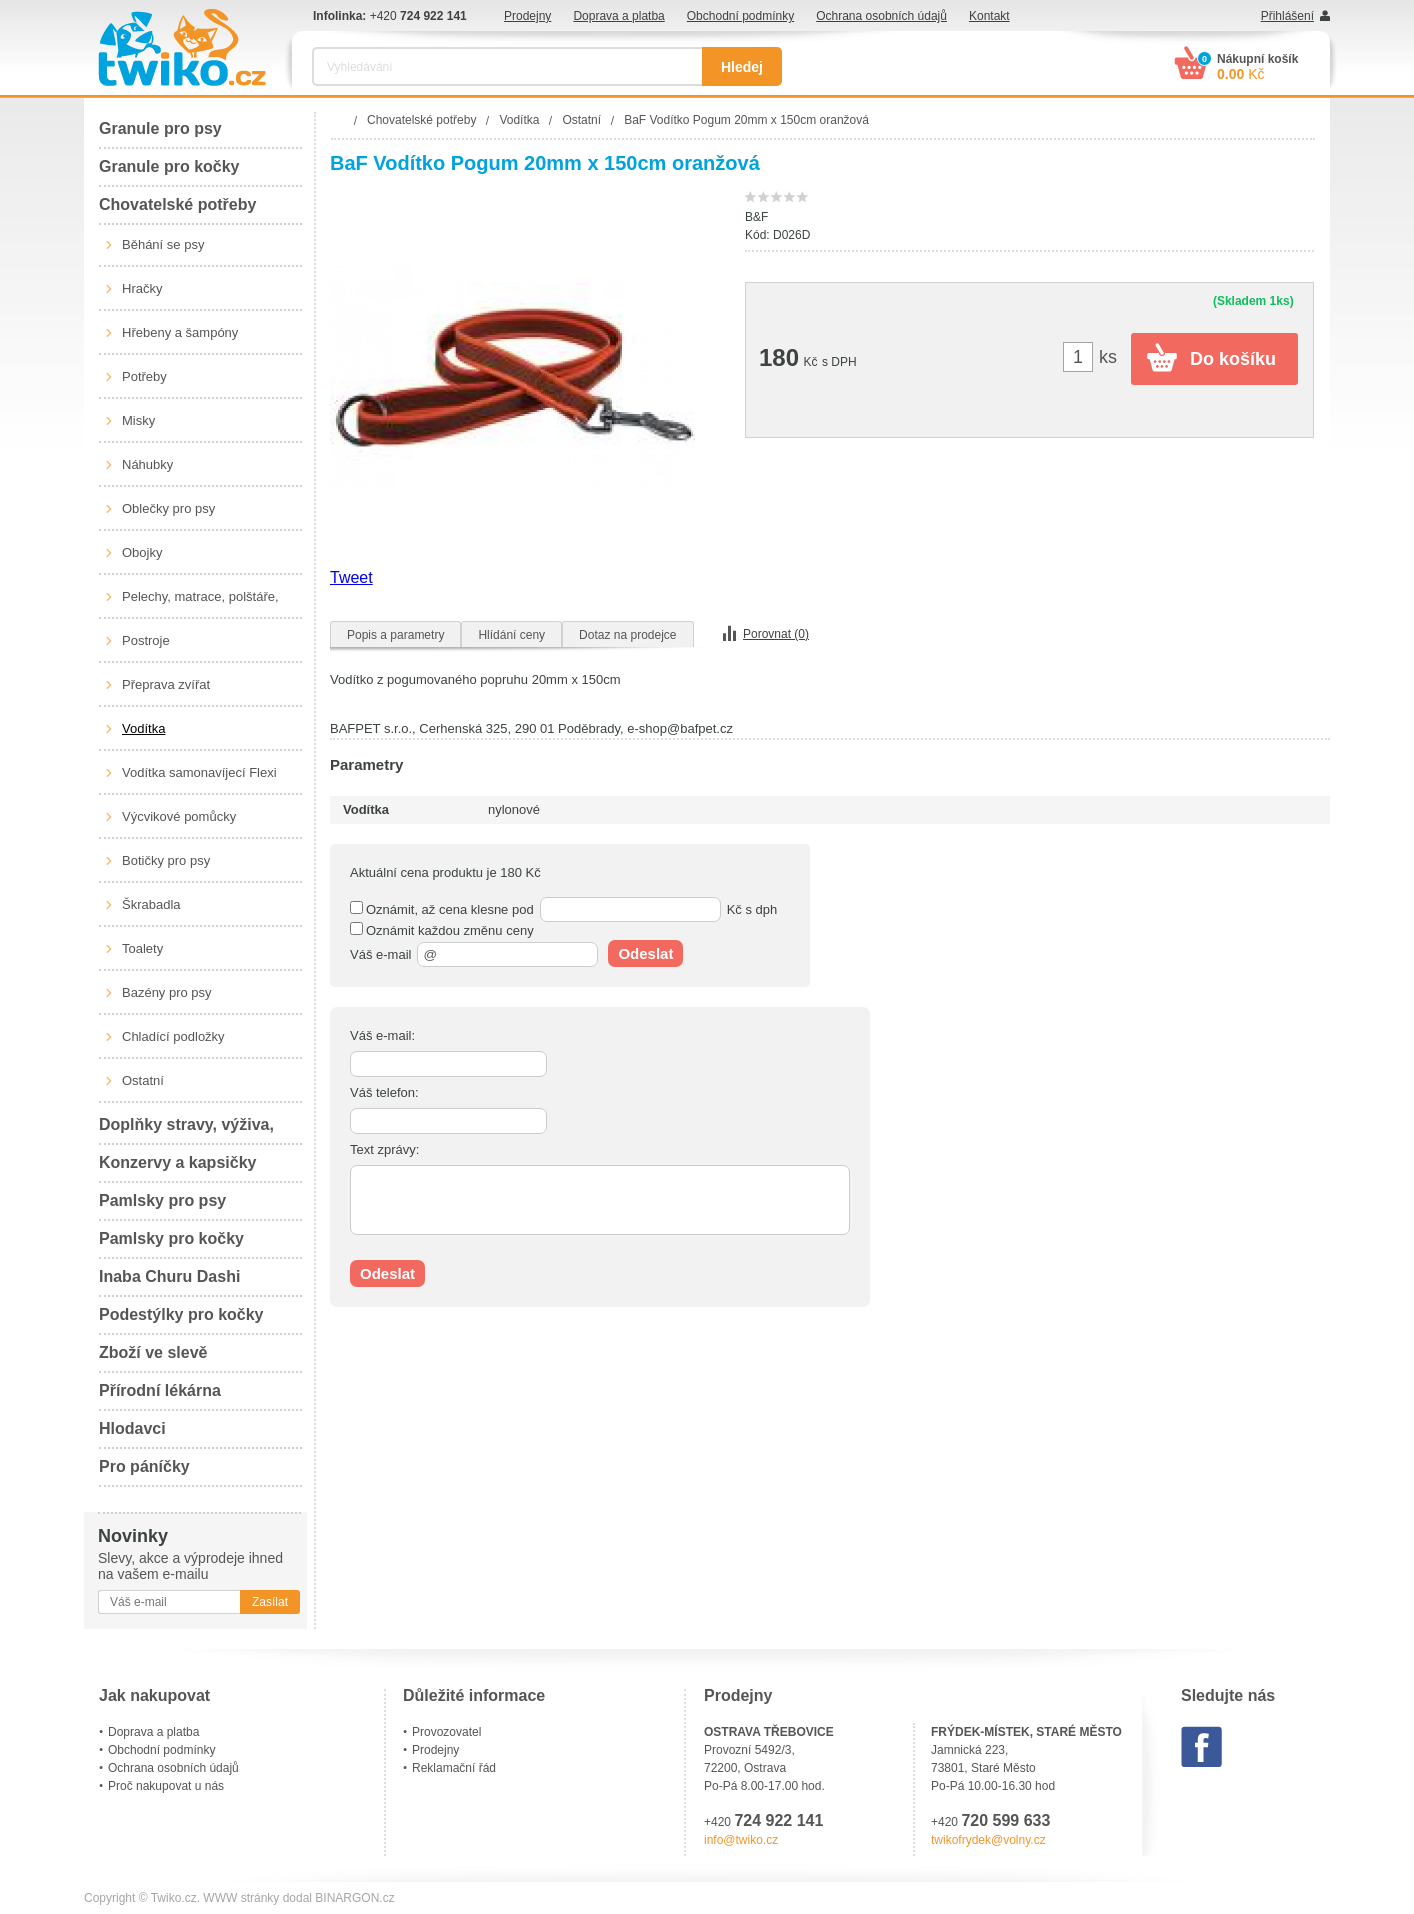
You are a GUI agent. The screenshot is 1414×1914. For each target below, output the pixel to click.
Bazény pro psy (167, 992)
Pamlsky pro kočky (171, 1238)
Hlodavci (132, 1428)
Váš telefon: (384, 1092)
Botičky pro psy (166, 860)
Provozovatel (446, 1732)
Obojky (142, 552)
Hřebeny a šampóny (180, 332)
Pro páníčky (144, 1466)
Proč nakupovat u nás (166, 1786)
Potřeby (144, 376)
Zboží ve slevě (153, 1352)
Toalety (142, 948)
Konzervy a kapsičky (177, 1162)
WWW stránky (241, 1898)
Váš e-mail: (382, 1035)
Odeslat (645, 953)
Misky (138, 420)
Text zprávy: (384, 1149)
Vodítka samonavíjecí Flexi (199, 772)
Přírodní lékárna (160, 1390)
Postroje (146, 640)
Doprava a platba (618, 16)
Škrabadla (151, 904)
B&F (756, 217)
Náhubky (147, 464)
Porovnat (776, 634)
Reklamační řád (454, 1768)
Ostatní (143, 1080)
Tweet (351, 577)
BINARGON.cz (354, 1898)
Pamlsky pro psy (162, 1200)
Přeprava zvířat (166, 684)
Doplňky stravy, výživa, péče (186, 1130)
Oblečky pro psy (168, 508)
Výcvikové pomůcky (179, 816)
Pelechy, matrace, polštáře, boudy (200, 604)
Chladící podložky (173, 1036)
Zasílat (270, 1602)
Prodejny (527, 16)
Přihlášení (1287, 16)
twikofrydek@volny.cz (988, 1840)
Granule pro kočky (169, 166)
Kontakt (989, 16)
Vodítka (143, 728)
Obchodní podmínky (740, 16)
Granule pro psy (160, 128)
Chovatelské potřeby (177, 204)
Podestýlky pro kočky (181, 1314)
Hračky (142, 288)
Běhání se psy (163, 244)
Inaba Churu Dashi (169, 1276)
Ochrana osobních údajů (881, 16)
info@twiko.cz (741, 1840)
